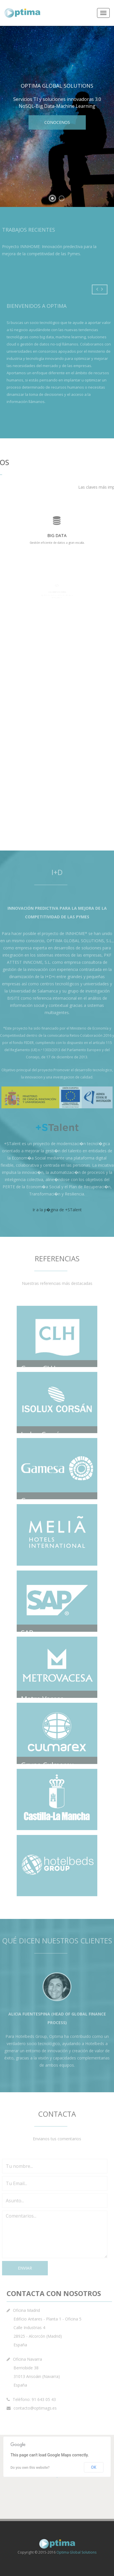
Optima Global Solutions (76, 2552)
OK (93, 2470)
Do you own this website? (30, 2471)
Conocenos (57, 122)
